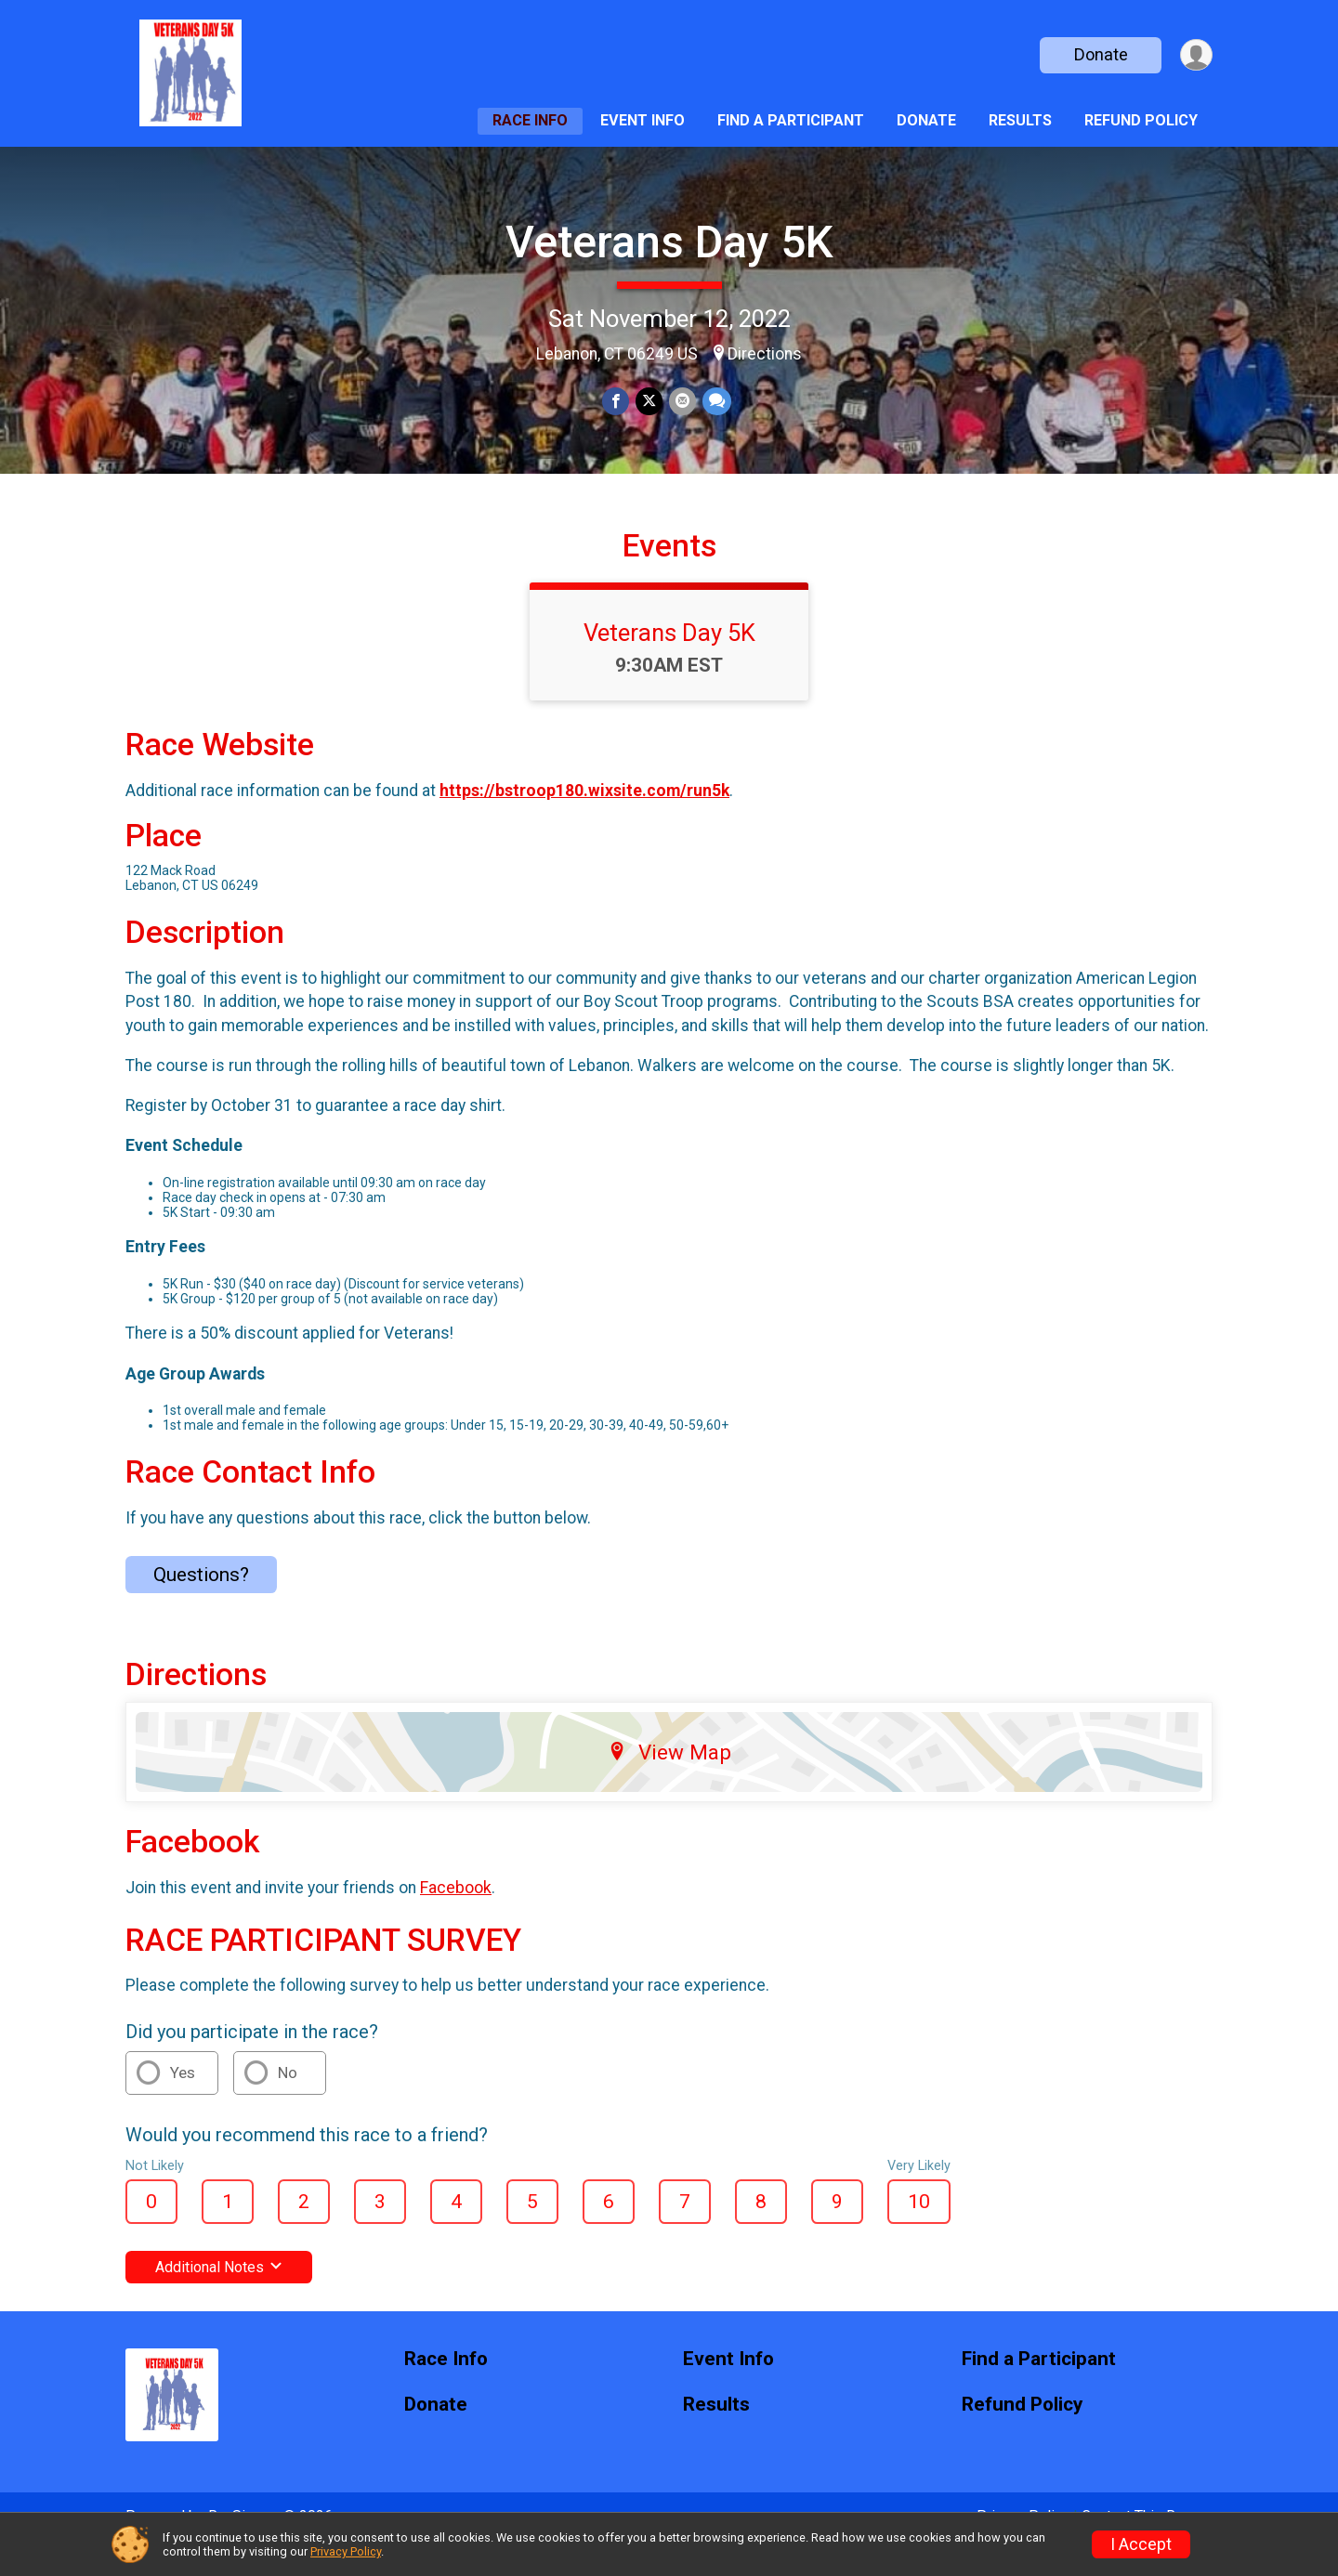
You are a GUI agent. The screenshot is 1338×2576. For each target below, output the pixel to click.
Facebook (456, 1913)
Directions (765, 354)
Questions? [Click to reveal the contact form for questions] (201, 1600)
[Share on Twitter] (649, 401)
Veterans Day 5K (669, 242)
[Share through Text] (715, 401)
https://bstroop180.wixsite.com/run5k (584, 816)
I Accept (1141, 2544)
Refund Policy (1141, 120)
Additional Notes (218, 2293)
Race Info (530, 120)
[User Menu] (1195, 55)
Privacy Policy (345, 2551)
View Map (669, 1778)
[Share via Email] (681, 401)
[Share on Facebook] (616, 401)
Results (1020, 120)
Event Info (642, 120)
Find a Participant (790, 120)
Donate (1099, 54)
